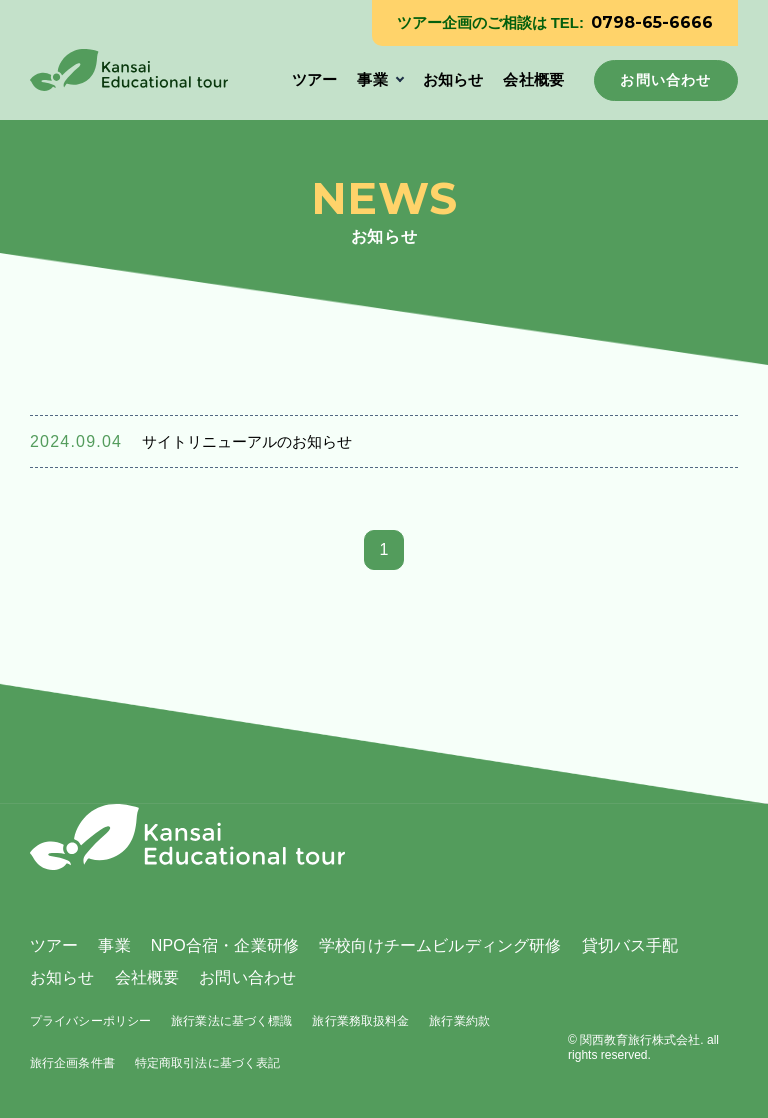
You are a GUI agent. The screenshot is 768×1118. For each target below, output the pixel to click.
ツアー (314, 79)
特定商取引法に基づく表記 (207, 1063)
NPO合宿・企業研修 (225, 945)
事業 (372, 79)
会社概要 (533, 79)
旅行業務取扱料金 (360, 1021)
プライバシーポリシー (90, 1021)
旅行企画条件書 (72, 1063)
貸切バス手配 (630, 945)
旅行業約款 (459, 1021)
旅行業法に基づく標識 (231, 1021)
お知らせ (453, 79)
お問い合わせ (247, 977)
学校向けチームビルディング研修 (440, 945)
